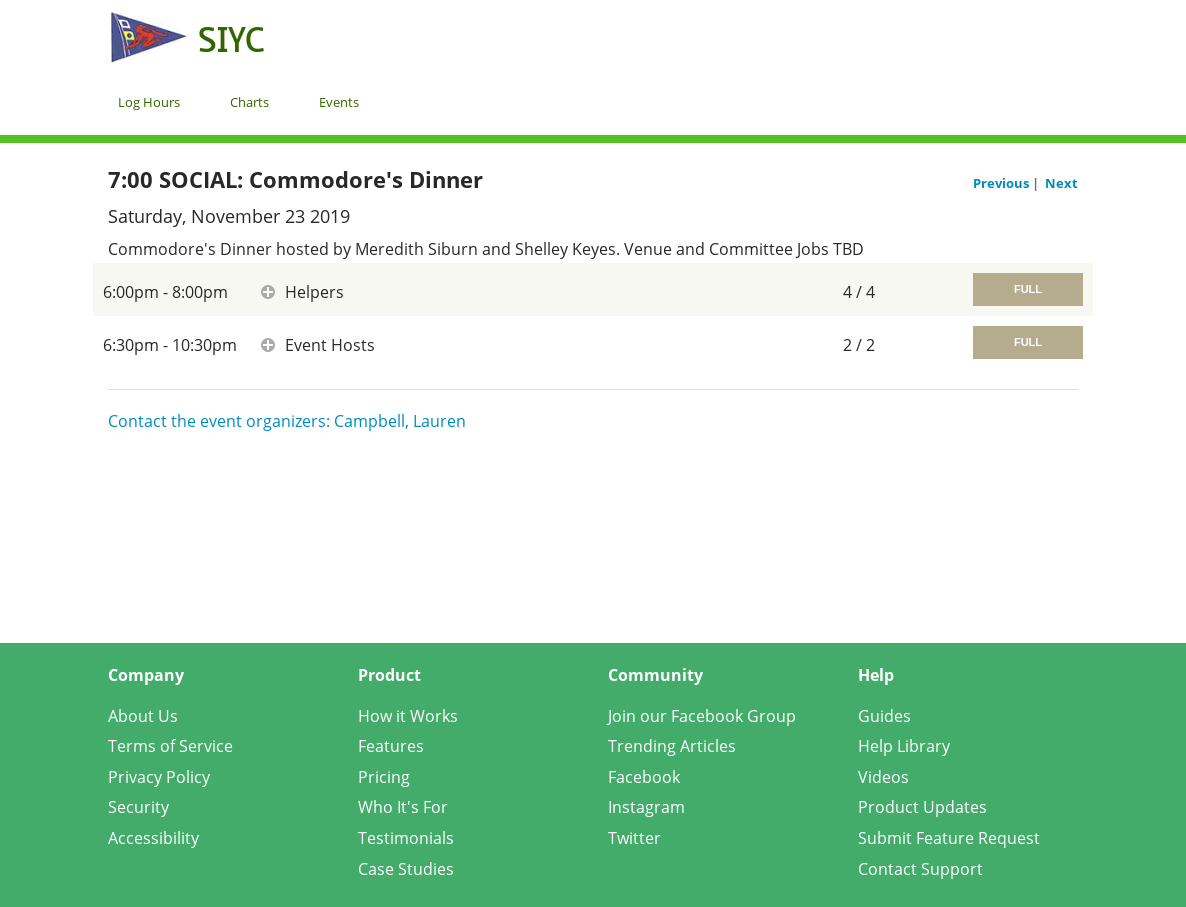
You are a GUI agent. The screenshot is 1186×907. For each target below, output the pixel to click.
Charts (249, 102)
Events (339, 102)
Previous (1002, 183)
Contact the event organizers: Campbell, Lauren (287, 421)
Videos (883, 777)
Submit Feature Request (949, 838)
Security (138, 807)
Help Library (904, 746)
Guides (884, 716)
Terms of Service (170, 746)
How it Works (408, 716)
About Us (143, 716)
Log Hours (149, 102)
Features (391, 746)
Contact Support (920, 869)
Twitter (634, 838)
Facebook (644, 777)
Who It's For (403, 807)
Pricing (384, 777)
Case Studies (406, 869)
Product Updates (922, 807)
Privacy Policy (159, 777)
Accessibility (153, 838)
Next (1061, 183)
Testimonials (406, 838)
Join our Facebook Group (702, 716)
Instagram (646, 807)
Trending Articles (672, 746)
